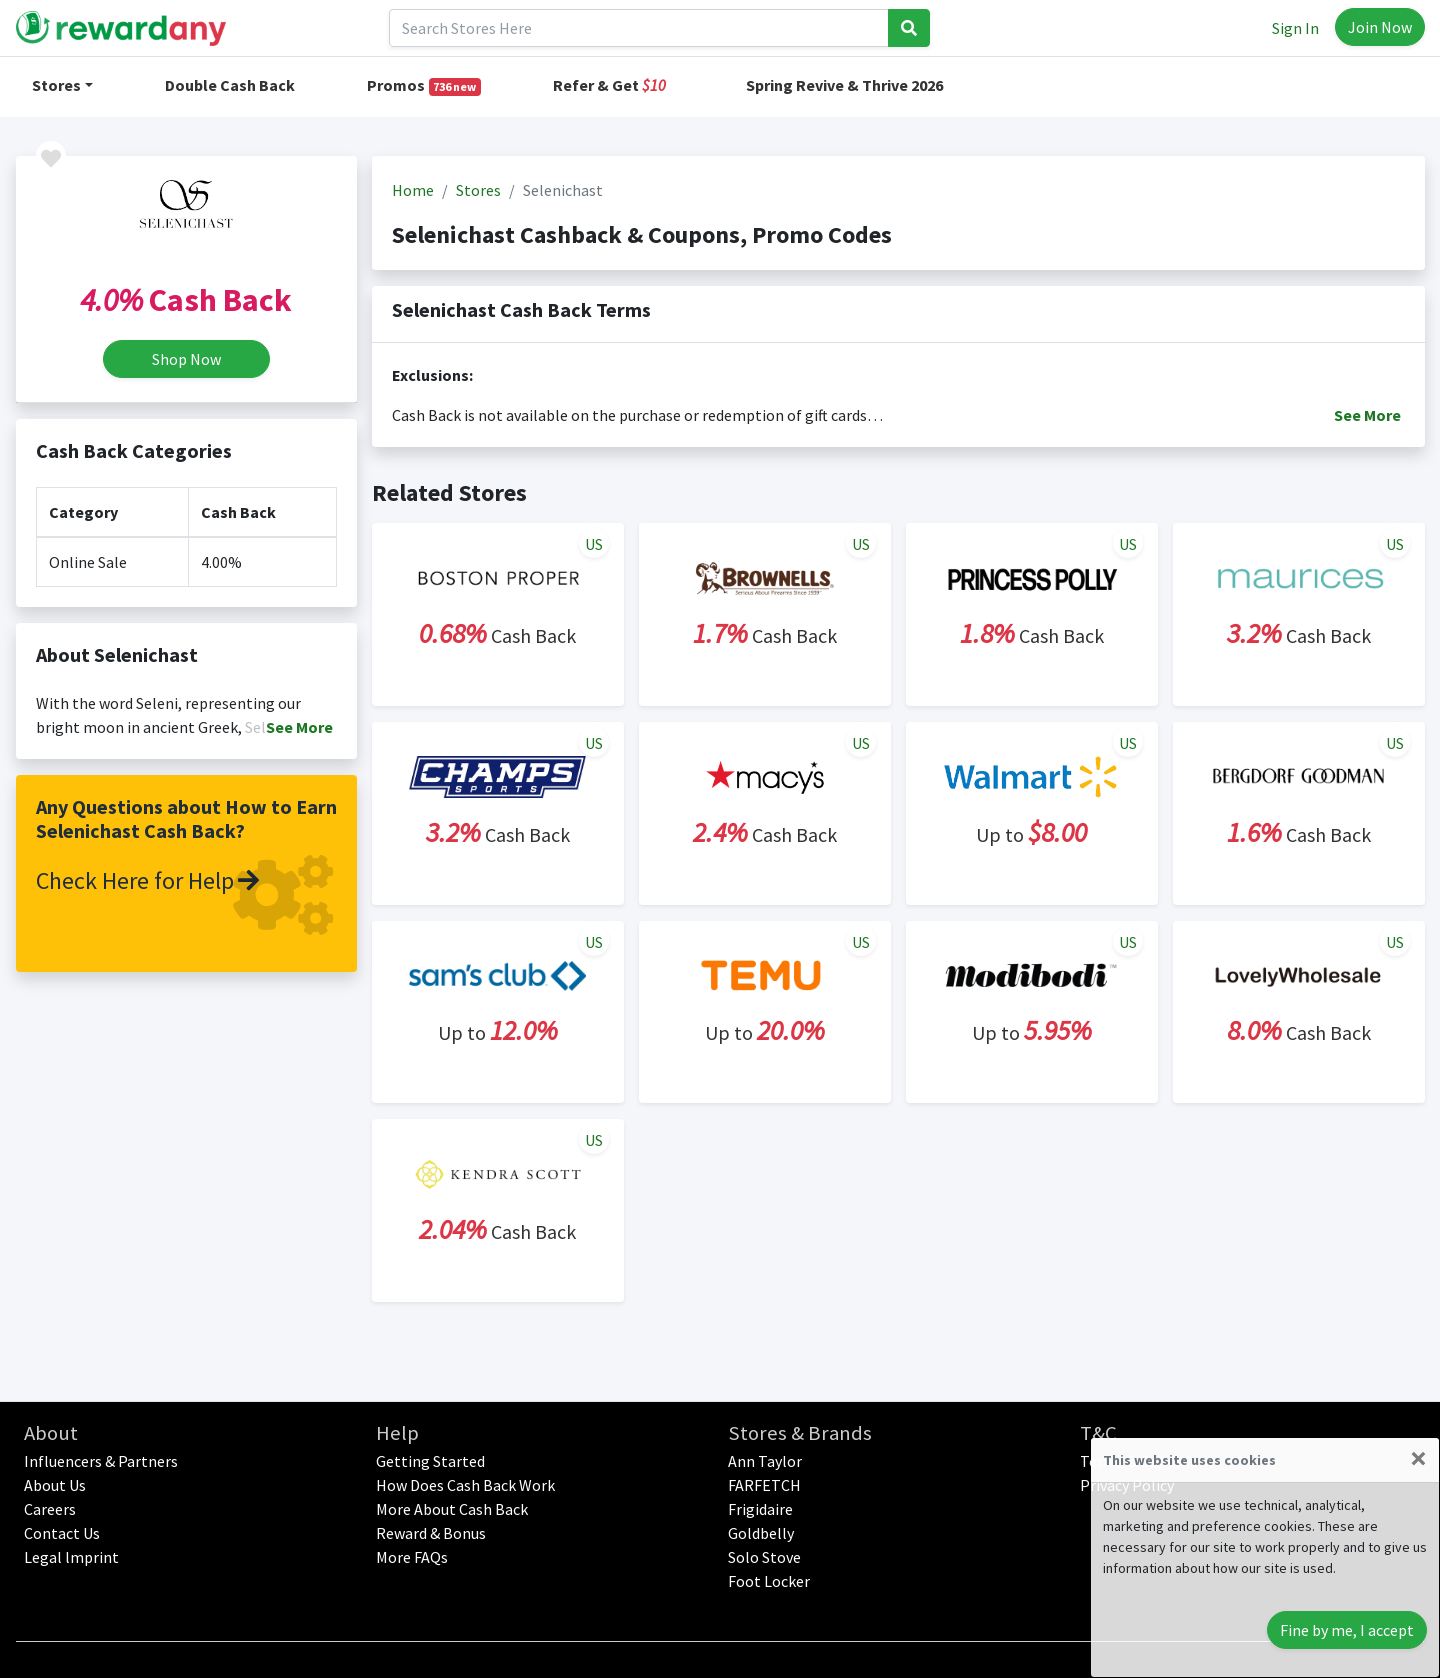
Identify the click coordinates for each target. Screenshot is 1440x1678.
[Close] (1418, 1458)
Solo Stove (764, 1557)
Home (413, 190)
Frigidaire (760, 1509)
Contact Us (62, 1533)
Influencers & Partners (101, 1461)
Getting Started (430, 1461)
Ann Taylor (765, 1461)
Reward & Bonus (431, 1533)
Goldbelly (761, 1533)
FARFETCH (764, 1485)
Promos (424, 85)
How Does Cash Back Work (465, 1485)
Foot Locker (769, 1581)
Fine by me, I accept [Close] (1347, 1630)
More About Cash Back (452, 1509)
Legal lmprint (71, 1557)
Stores (56, 85)
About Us (55, 1485)
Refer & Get (609, 85)
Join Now (1380, 27)
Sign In (1295, 28)
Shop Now (186, 359)
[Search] (639, 28)
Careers (50, 1509)
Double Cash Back (230, 85)
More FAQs (412, 1557)
